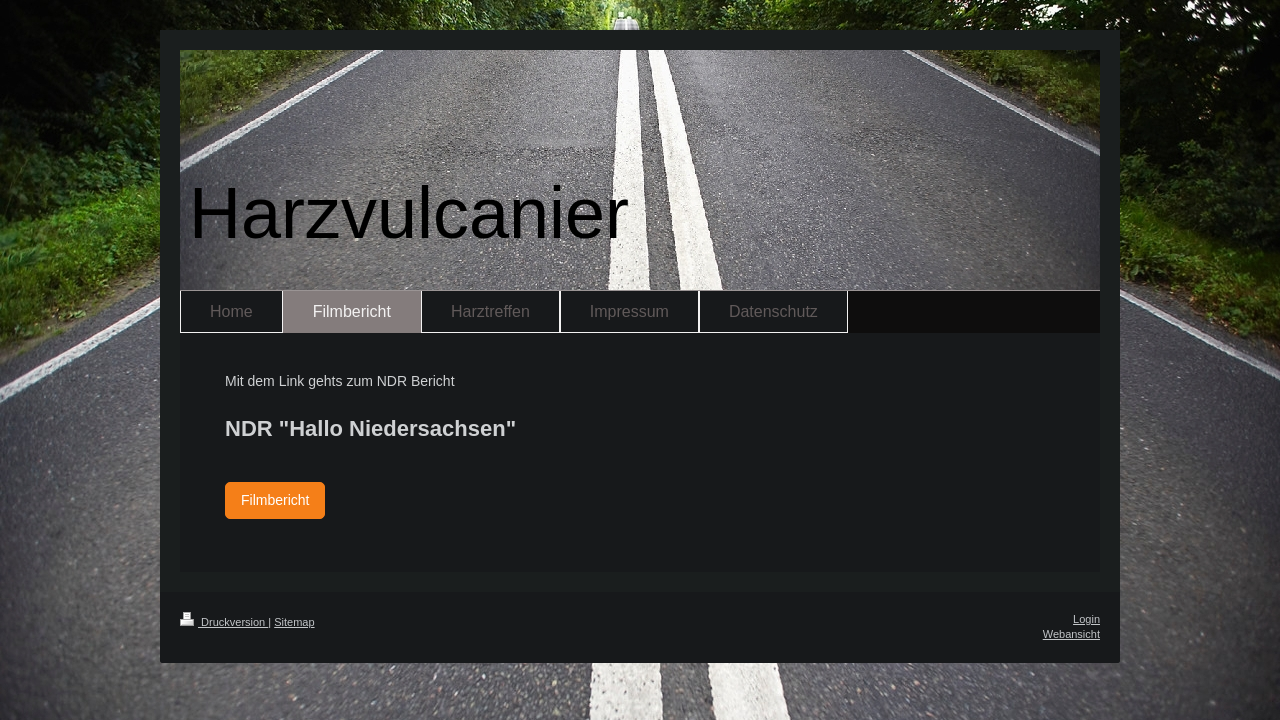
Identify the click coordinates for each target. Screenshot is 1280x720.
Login (1086, 619)
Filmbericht (275, 500)
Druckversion (224, 622)
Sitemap (294, 622)
